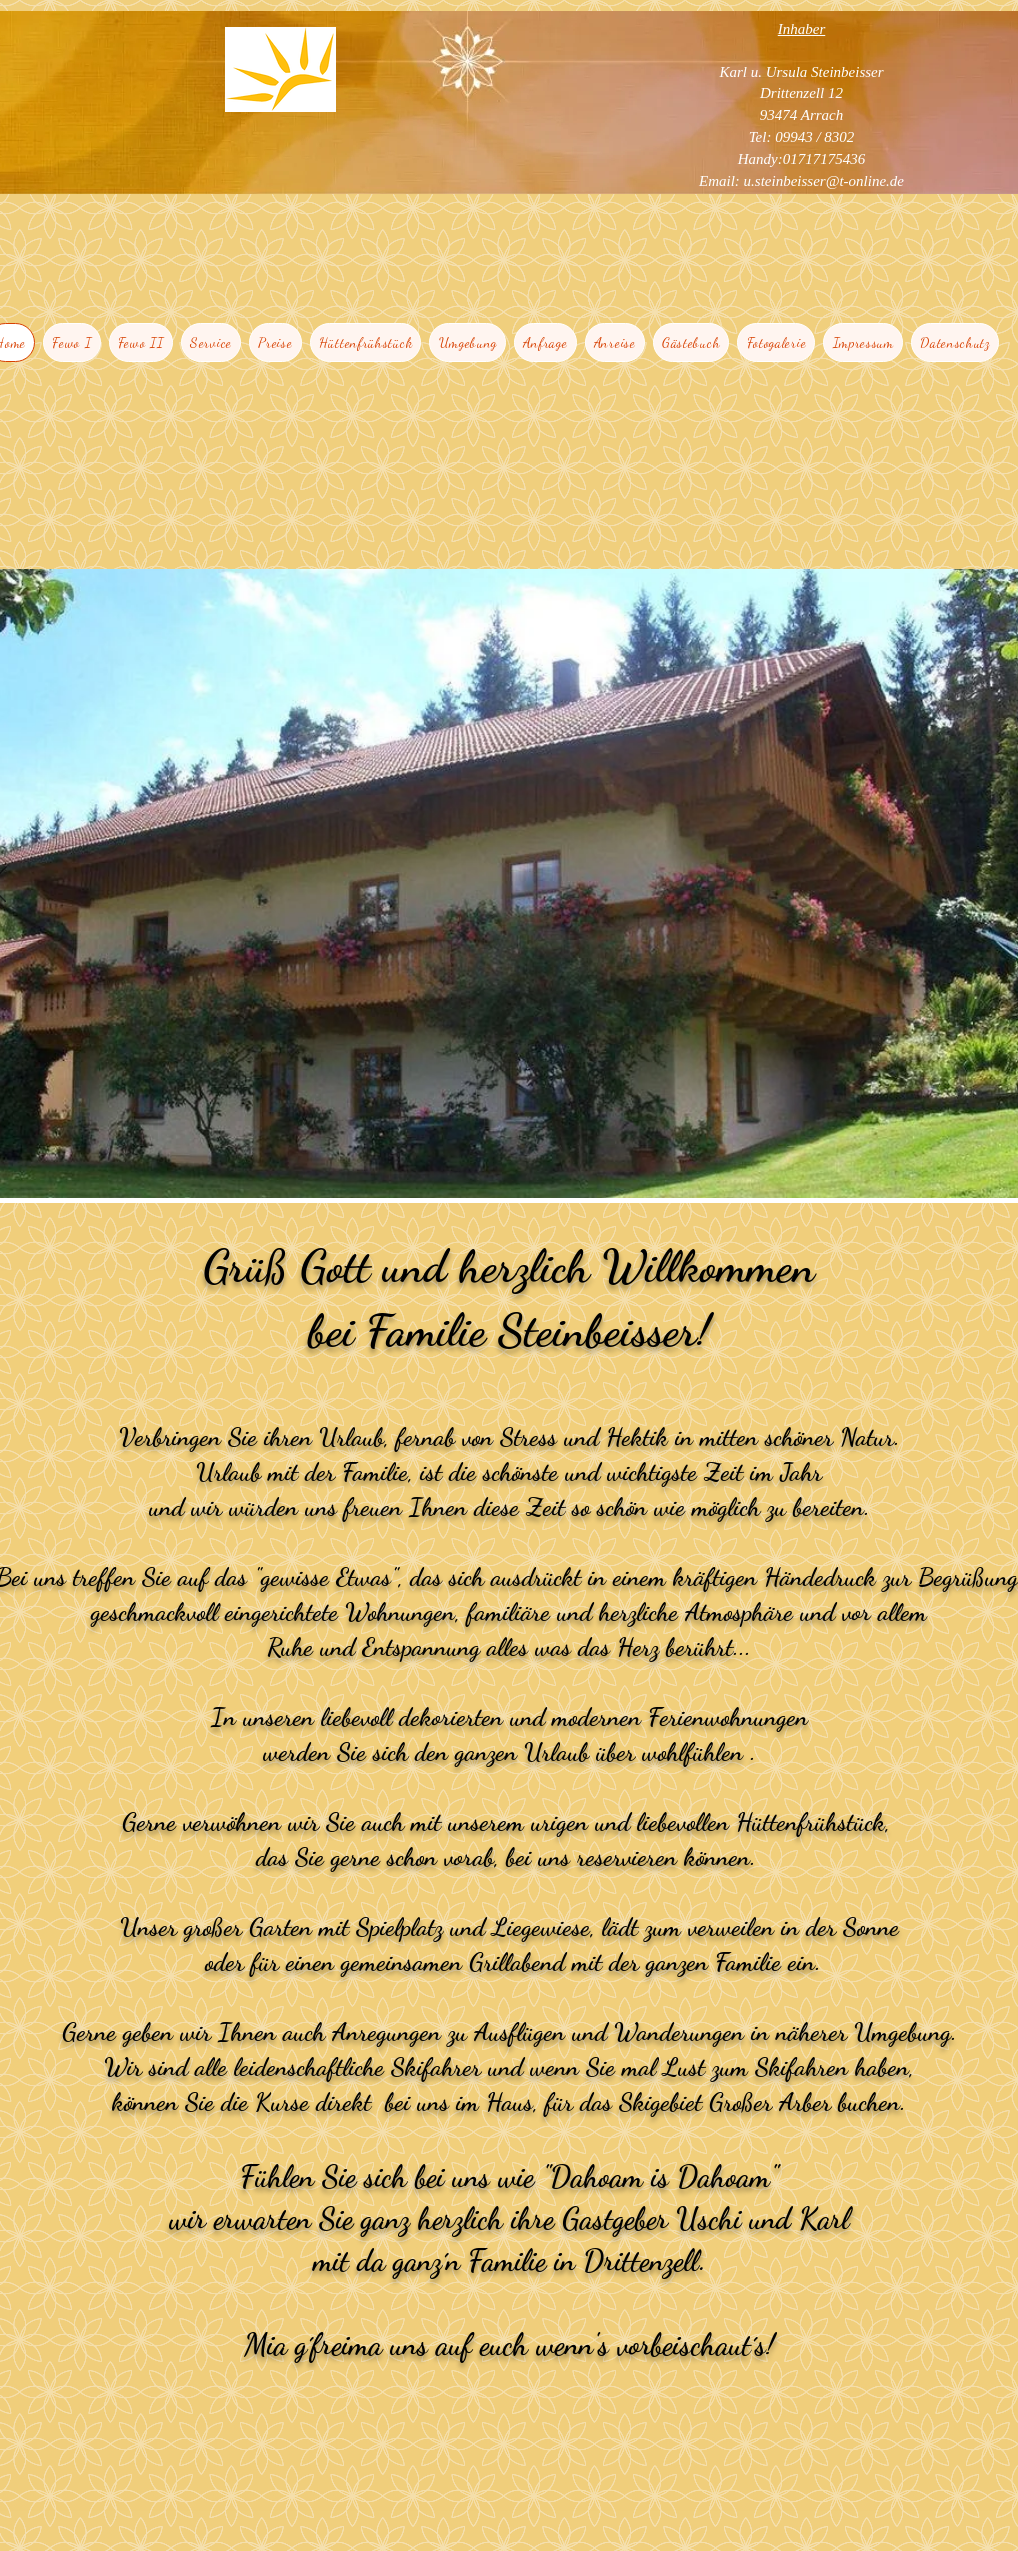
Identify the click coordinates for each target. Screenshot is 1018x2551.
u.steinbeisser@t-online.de (824, 181)
